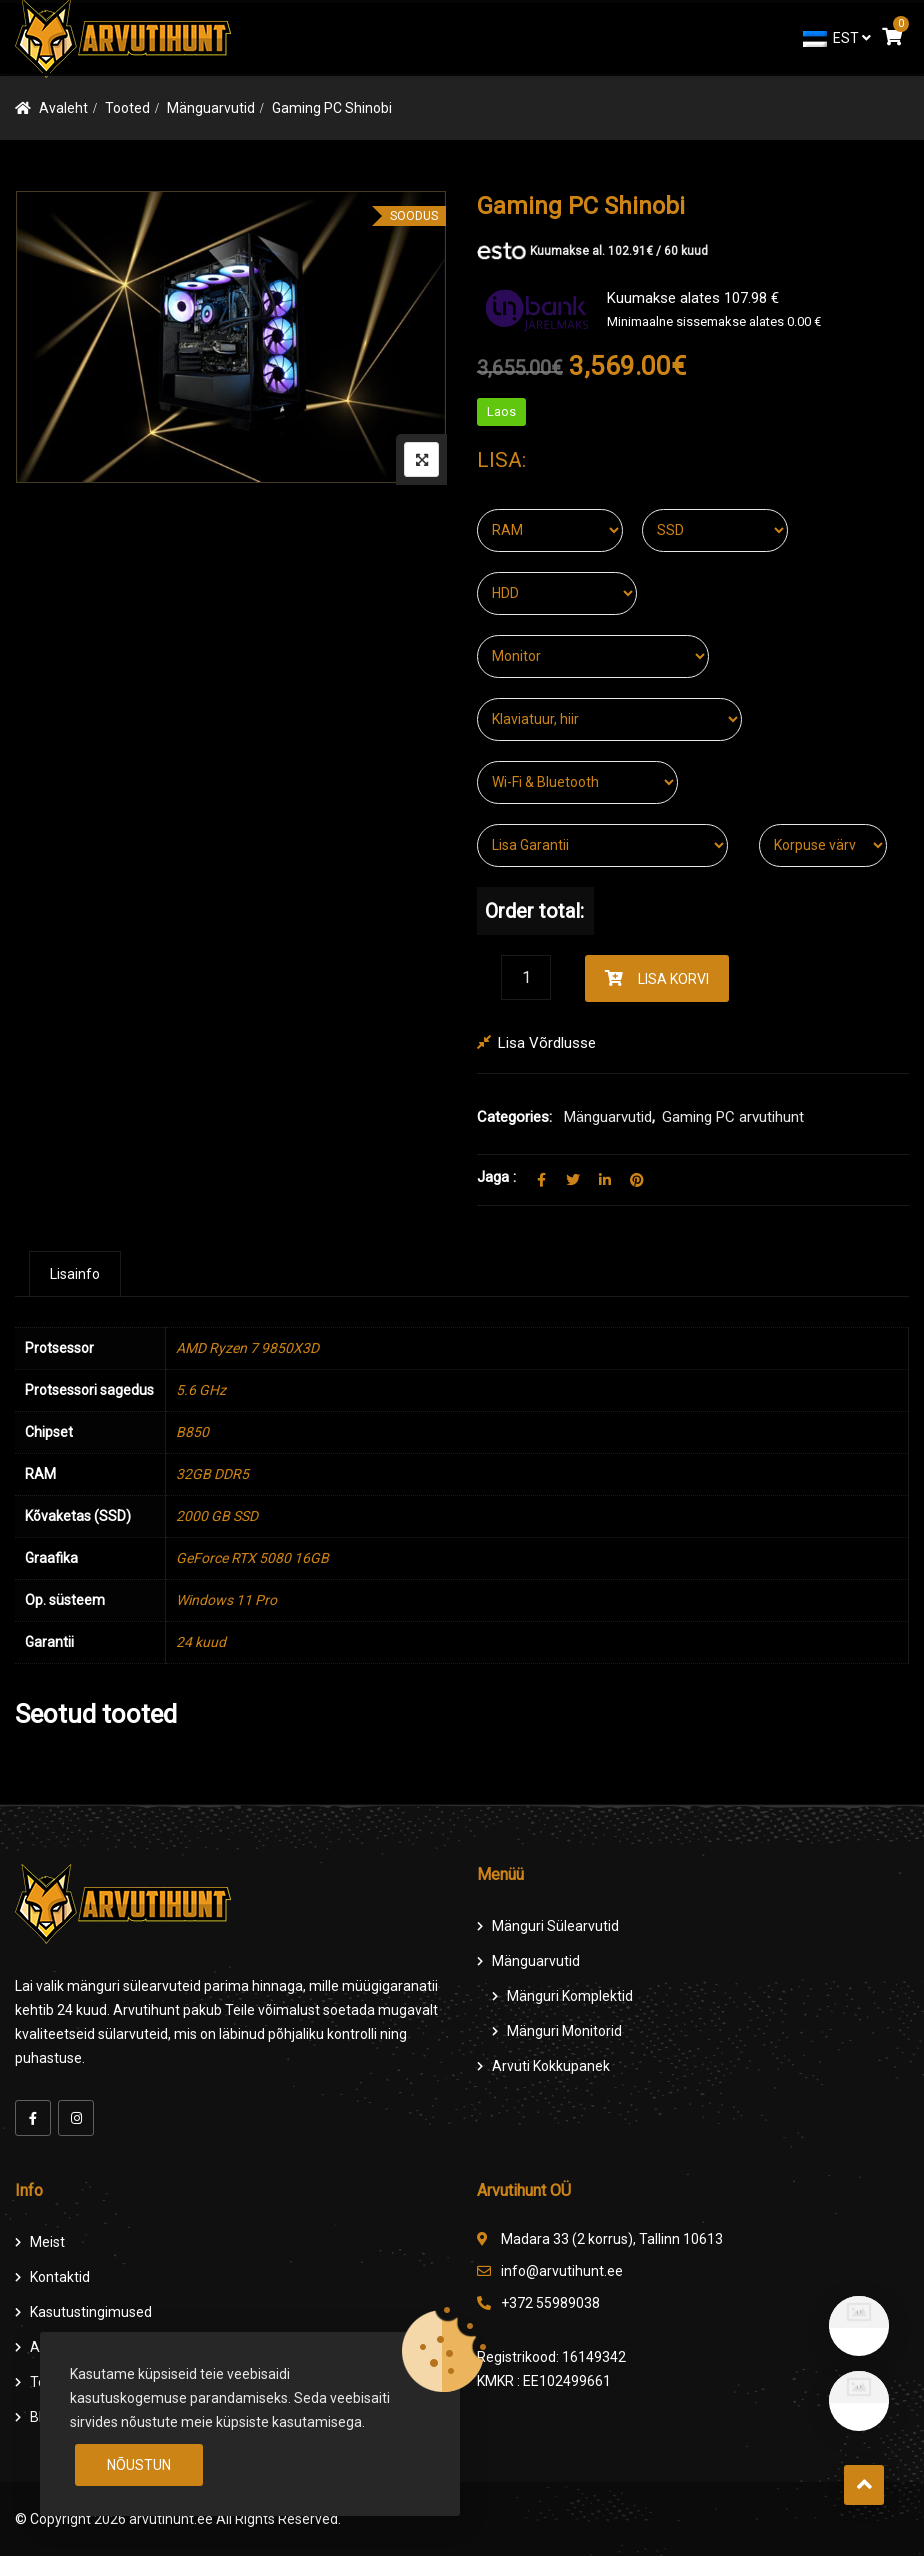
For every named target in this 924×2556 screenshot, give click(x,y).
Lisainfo (75, 1274)
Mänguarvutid (211, 108)
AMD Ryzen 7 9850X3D (247, 1348)
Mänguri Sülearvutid (555, 1926)
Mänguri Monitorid (564, 2031)
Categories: (514, 1117)
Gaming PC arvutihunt (733, 1117)
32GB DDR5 (212, 1474)
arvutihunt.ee (171, 2519)
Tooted (127, 108)
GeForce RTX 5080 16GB (252, 1558)
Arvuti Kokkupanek (551, 2066)
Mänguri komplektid (570, 1996)
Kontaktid (60, 2277)
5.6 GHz (201, 1390)
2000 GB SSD (217, 1516)
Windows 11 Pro (226, 1600)
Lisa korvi (673, 979)
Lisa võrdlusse (547, 1043)
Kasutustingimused (91, 2312)
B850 (192, 1432)
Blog (44, 2417)
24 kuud (201, 1642)
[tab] (75, 1274)
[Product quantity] (526, 977)
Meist (47, 2242)
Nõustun (139, 2465)
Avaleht (63, 108)
